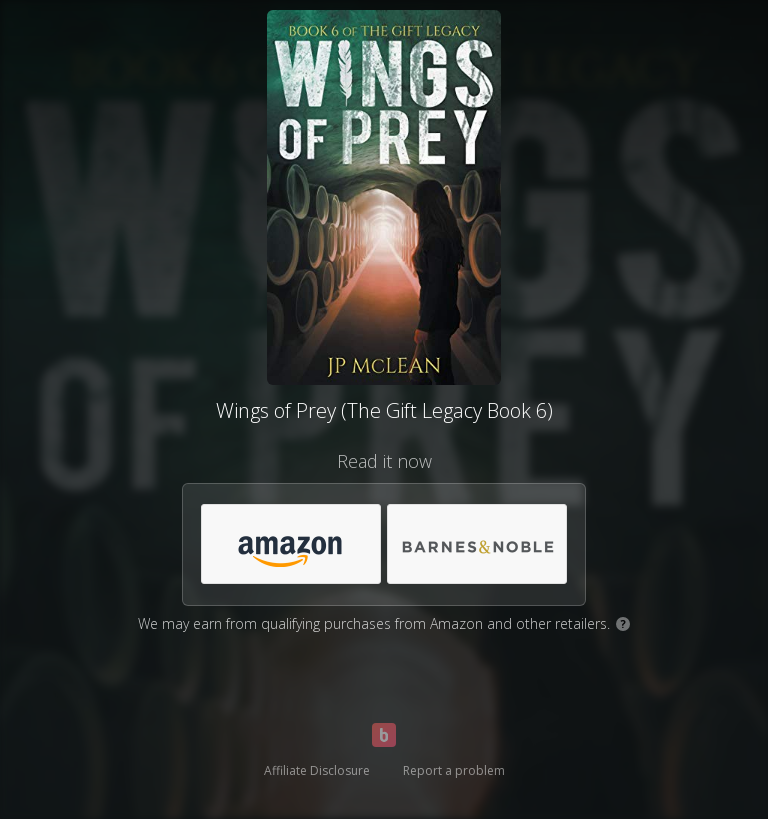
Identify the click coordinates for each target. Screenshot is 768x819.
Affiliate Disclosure (317, 770)
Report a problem (454, 770)
